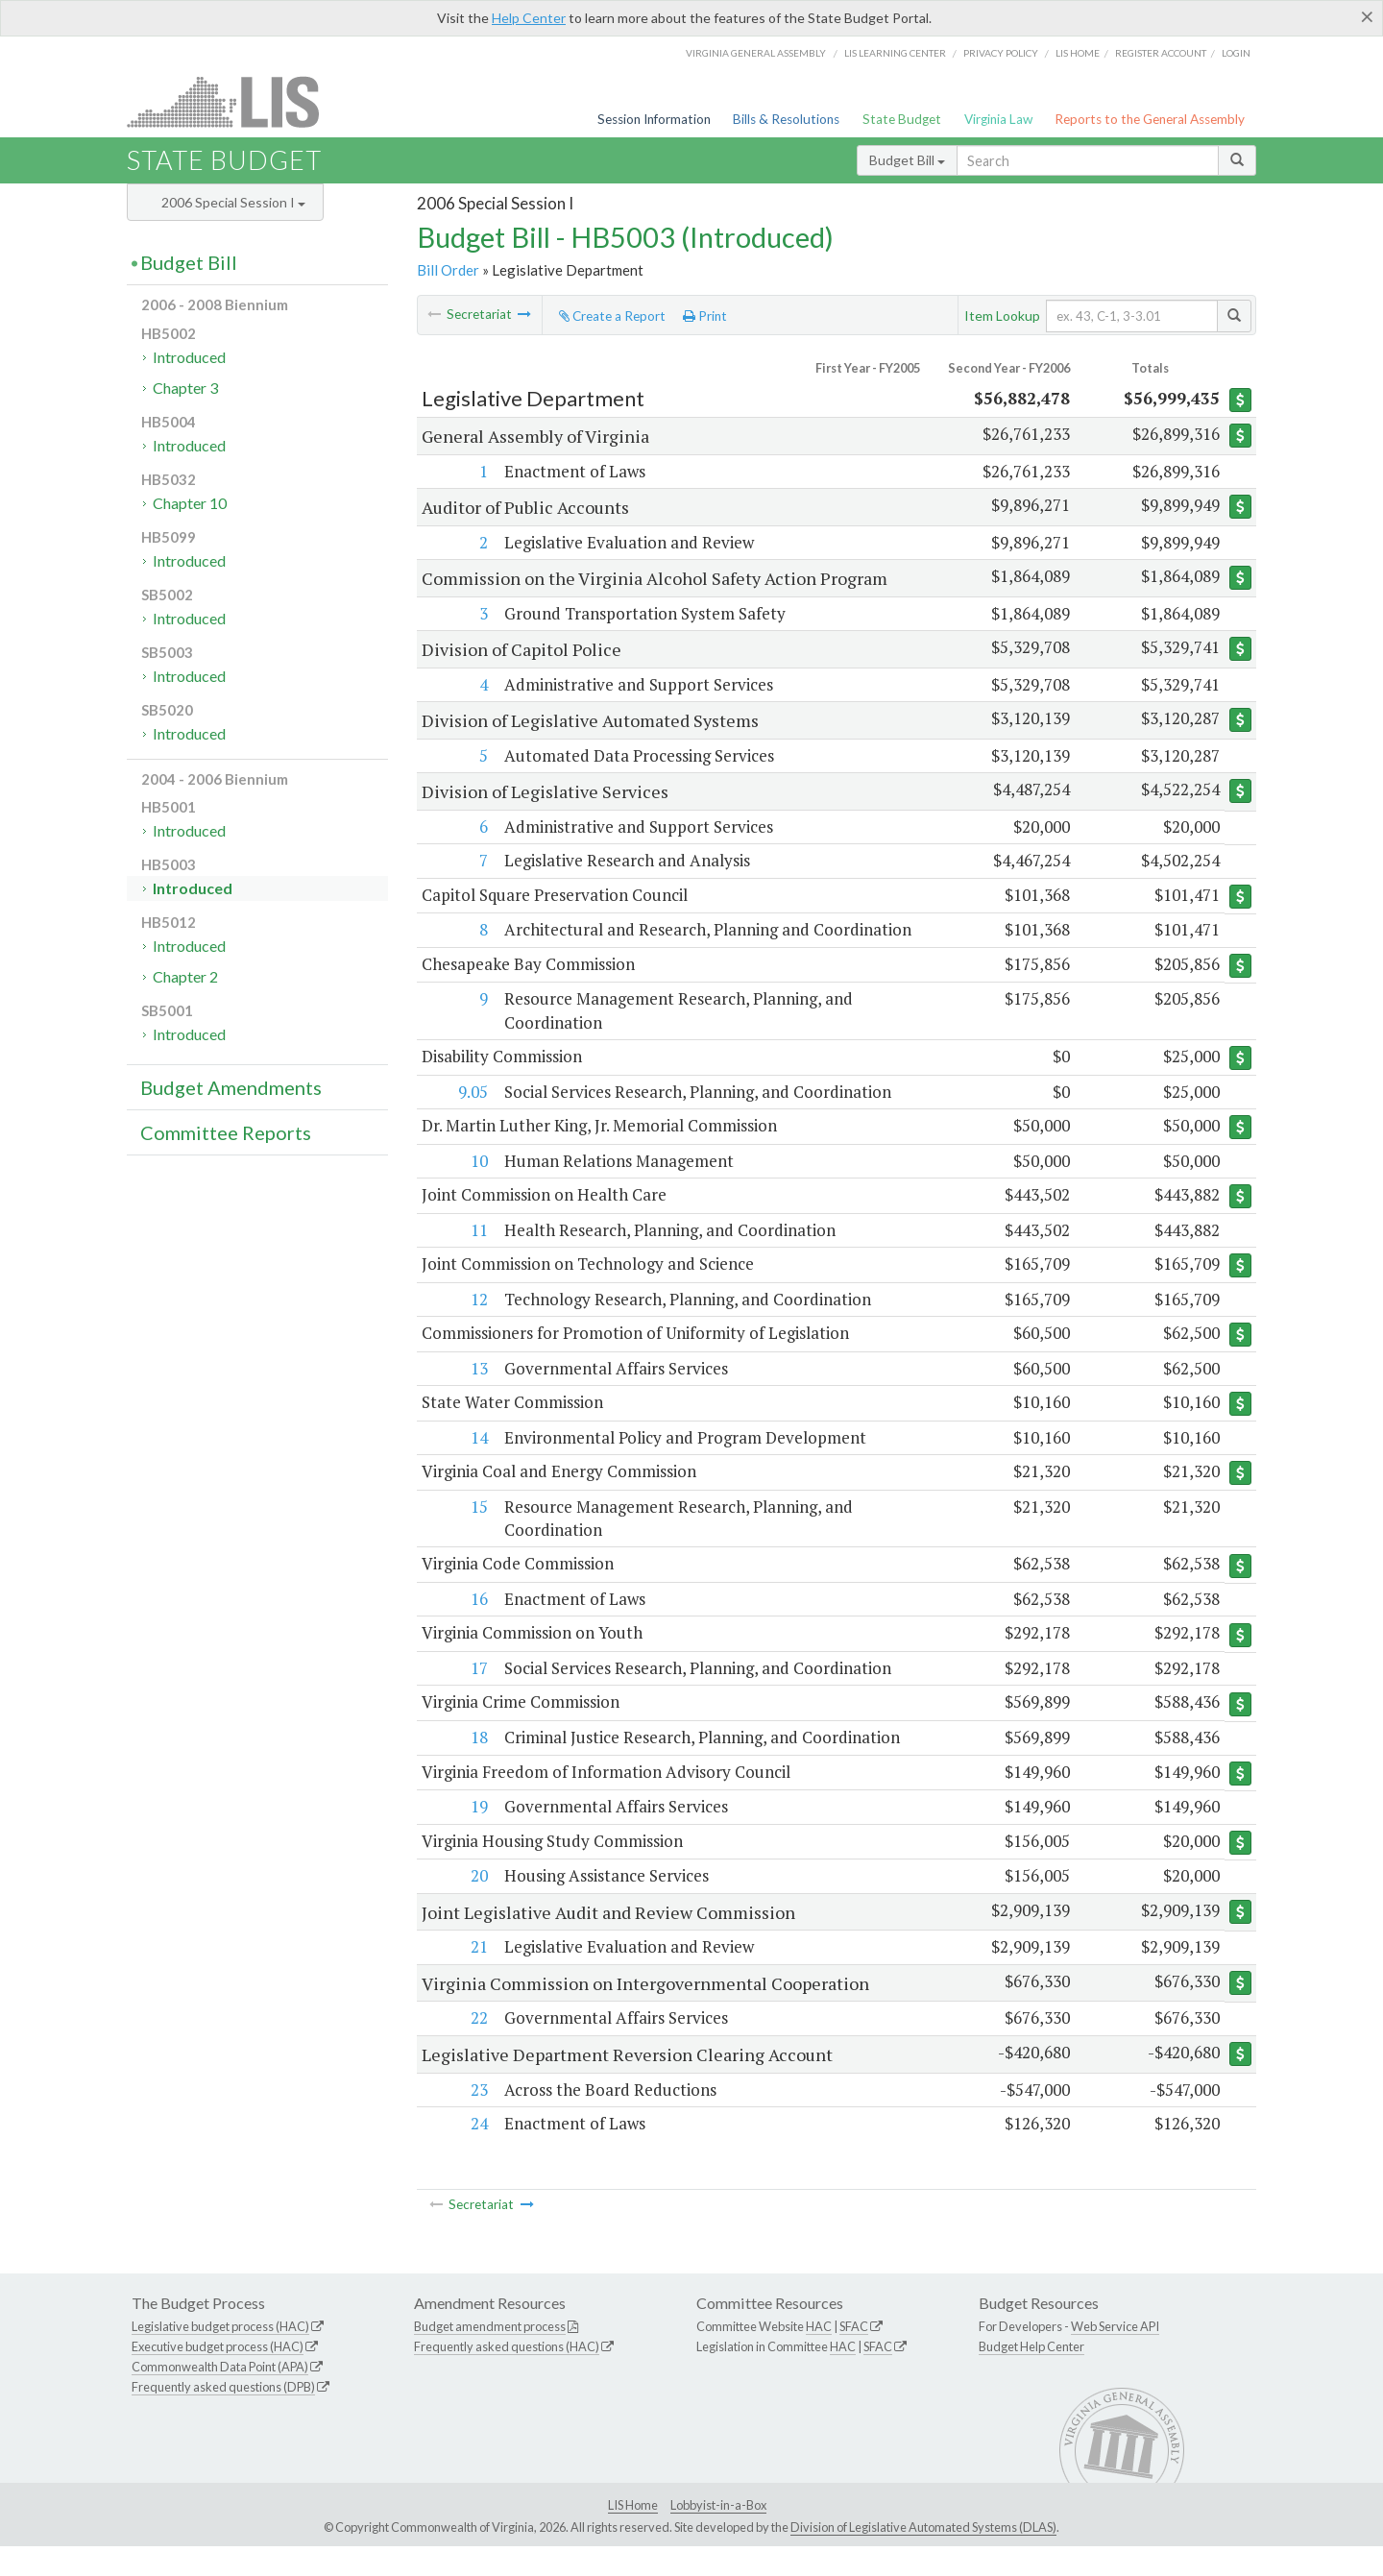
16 (477, 1627)
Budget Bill (907, 160)
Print (705, 316)
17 (477, 1697)
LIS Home (633, 2534)
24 (477, 2153)
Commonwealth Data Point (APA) (220, 2396)
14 (477, 1464)
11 (477, 1256)
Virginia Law (998, 119)
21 (477, 1977)
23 (477, 2119)
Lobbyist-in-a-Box (718, 2534)
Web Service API (1115, 2356)
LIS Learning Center (895, 53)
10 (477, 1186)
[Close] (1367, 16)
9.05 (471, 1116)
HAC (819, 2356)
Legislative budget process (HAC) (220, 2356)
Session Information (654, 119)
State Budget (901, 119)
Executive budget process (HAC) (217, 2376)
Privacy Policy (1000, 53)
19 (477, 1836)
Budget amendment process (490, 2356)
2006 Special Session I (233, 202)
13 (477, 1395)
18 (477, 1767)
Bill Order (448, 270)
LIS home (1077, 53)
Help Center (529, 18)
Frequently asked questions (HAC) (506, 2376)
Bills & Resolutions (786, 119)
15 (477, 1534)
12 (477, 1325)
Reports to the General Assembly (1150, 119)
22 (477, 2048)
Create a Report (612, 316)
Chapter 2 (185, 976)
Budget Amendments (231, 1087)
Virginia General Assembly (756, 53)
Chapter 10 (190, 503)
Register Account (1160, 53)
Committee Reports (225, 1132)
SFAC (853, 2356)
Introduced (189, 357)
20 (477, 1906)
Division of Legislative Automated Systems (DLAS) (923, 2557)
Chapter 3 (185, 387)
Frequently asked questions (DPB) (223, 2416)
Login (1236, 53)
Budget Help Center (1031, 2376)
